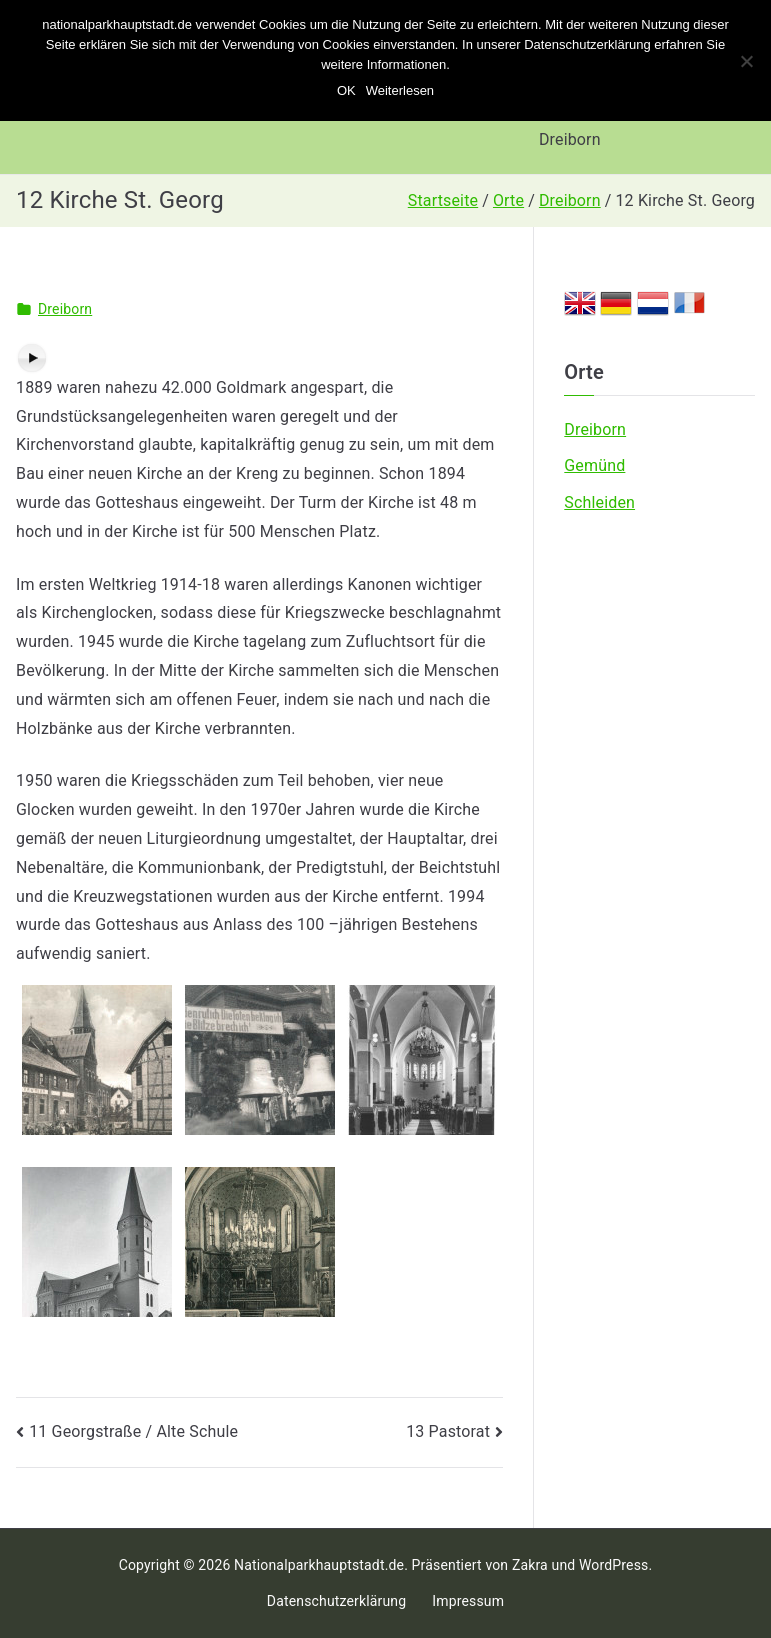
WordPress (613, 1565)
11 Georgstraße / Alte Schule (133, 1431)
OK (346, 90)
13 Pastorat (448, 1431)
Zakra (530, 1565)
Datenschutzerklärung (336, 1601)
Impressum (468, 1601)
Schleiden (599, 502)
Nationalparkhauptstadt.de (319, 1565)
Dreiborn (570, 139)
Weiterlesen (400, 90)
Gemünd (594, 465)
